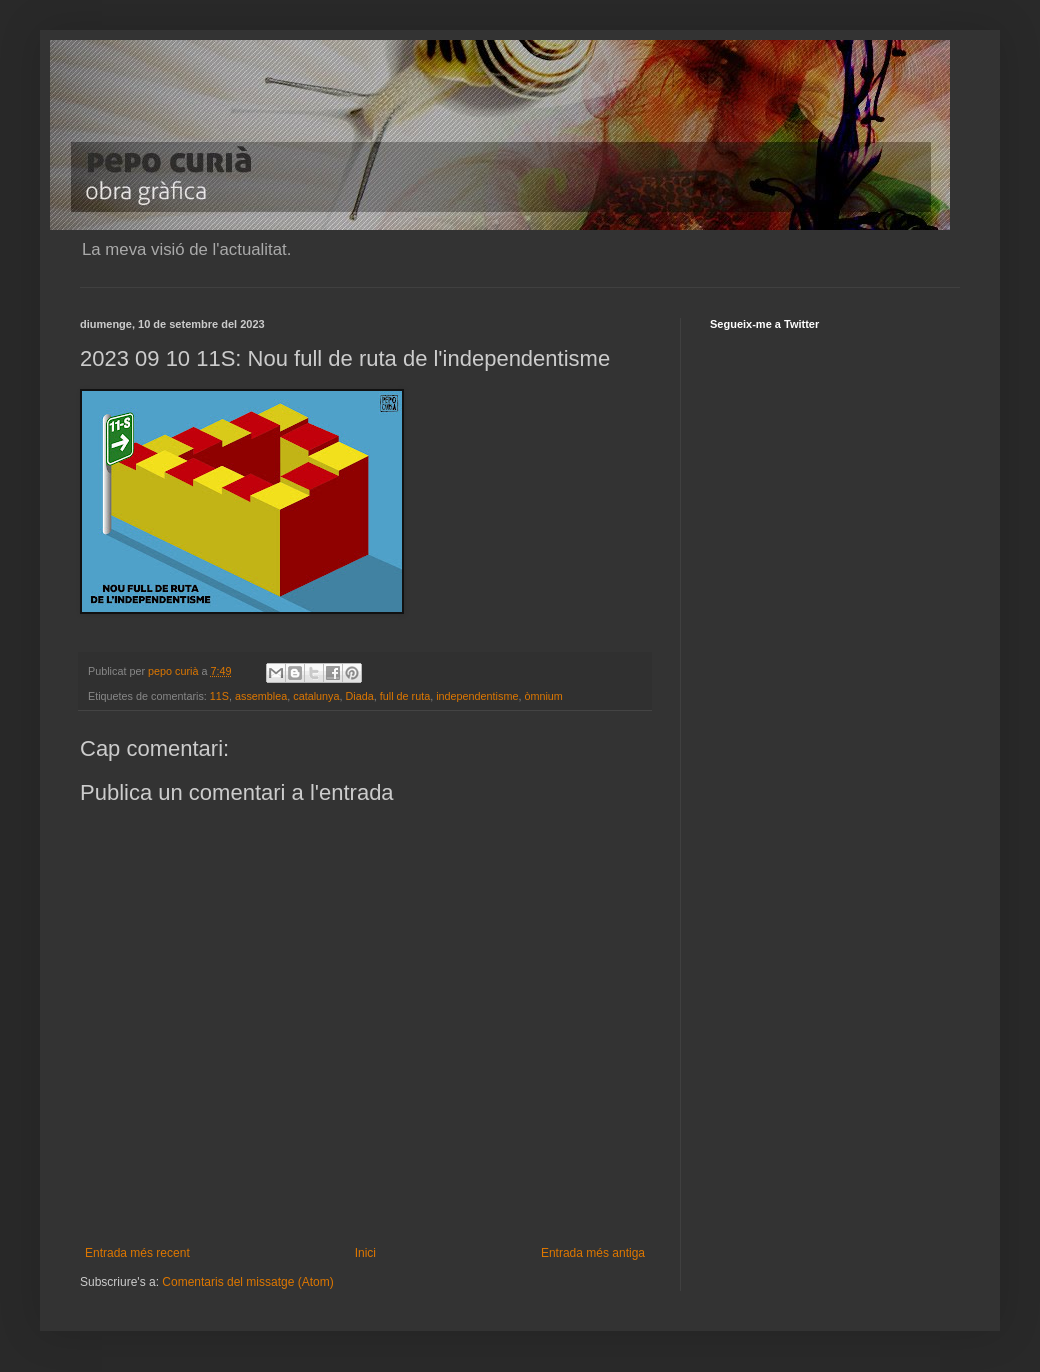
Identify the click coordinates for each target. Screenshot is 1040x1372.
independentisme (477, 696)
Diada (360, 696)
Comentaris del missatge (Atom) (247, 1282)
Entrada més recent (137, 1253)
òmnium (543, 696)
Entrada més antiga (593, 1253)
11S (219, 696)
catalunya (316, 696)
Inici (365, 1253)
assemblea (261, 696)
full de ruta (405, 696)
